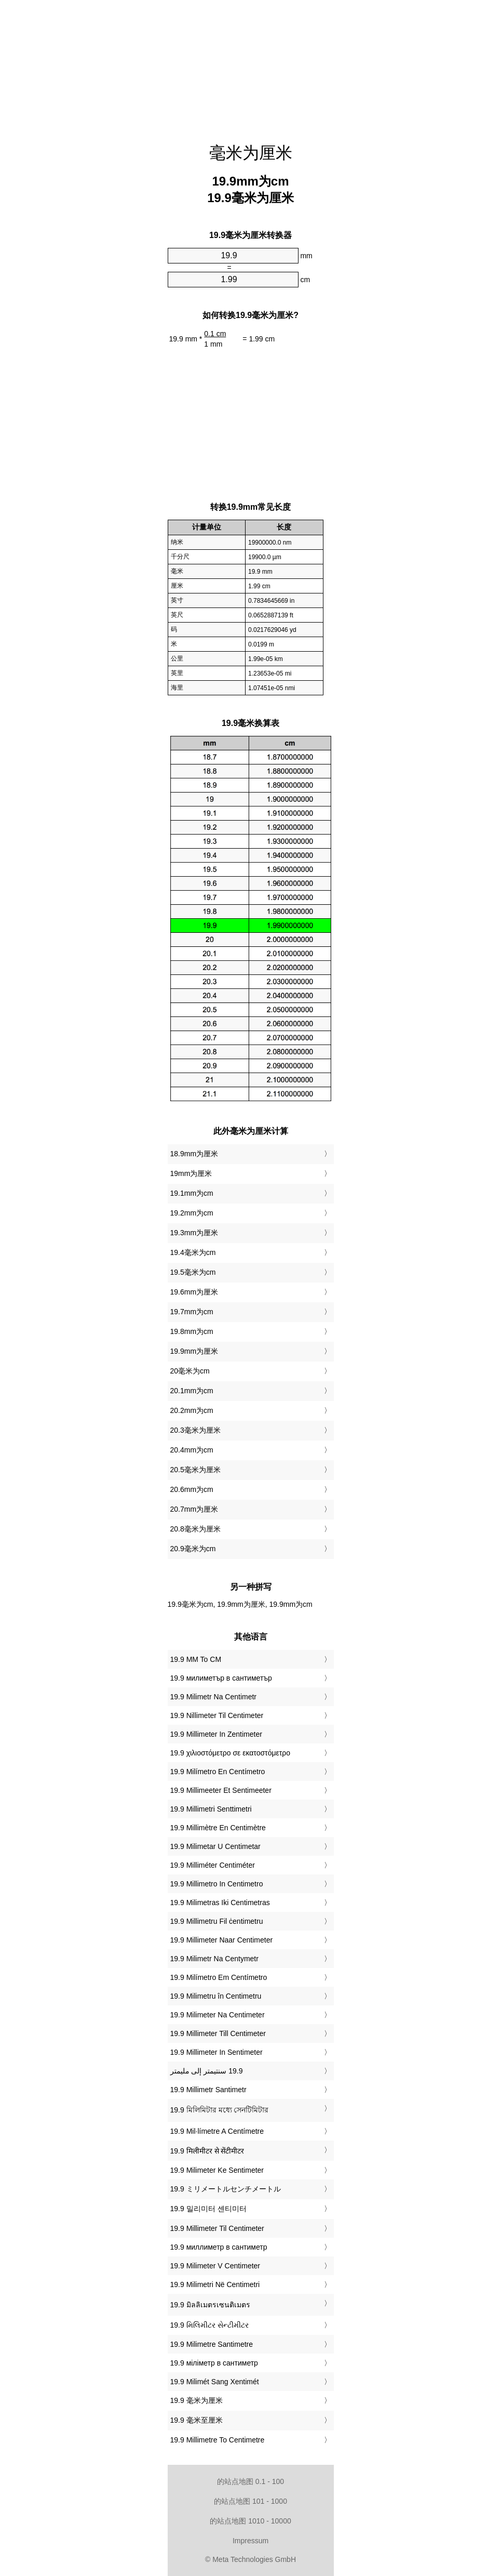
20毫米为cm (190, 1371)
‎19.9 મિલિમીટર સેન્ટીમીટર (209, 2325)
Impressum (250, 2541)
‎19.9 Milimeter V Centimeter (215, 2266)
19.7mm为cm (191, 1311)
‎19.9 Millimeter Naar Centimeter (221, 1940)
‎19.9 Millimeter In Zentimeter (216, 1734)
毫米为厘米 (250, 152)
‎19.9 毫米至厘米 (196, 2420)
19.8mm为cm (191, 1331)
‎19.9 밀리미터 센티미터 (208, 2208)
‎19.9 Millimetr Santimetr (208, 2089)
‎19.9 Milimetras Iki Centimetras (220, 1902)
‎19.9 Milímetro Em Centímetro (218, 1977)
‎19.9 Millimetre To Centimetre (217, 2440)
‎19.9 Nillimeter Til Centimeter (217, 1715)
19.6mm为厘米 (194, 1292)
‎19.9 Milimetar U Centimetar (215, 1846)
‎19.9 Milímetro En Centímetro (217, 1771)
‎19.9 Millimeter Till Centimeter (218, 2033)
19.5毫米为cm (193, 1272)
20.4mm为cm (191, 1450)
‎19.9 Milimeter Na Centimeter (217, 2015)
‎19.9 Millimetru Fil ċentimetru (216, 1921)
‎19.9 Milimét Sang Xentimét (214, 2381)
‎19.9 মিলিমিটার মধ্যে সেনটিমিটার (219, 2110)
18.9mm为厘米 (194, 1154)
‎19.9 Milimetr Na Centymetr (214, 1958)
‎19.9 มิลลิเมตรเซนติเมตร (210, 2305)
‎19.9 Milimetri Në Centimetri (215, 2284)
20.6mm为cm (191, 1489)
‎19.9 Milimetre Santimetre (211, 2344)
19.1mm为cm (191, 1193)
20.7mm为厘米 (194, 1509)
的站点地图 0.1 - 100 (250, 2481)
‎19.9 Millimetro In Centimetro (216, 1884)
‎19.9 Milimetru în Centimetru (216, 1996)
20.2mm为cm (191, 1410)
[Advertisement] (251, 65)
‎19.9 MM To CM (196, 1659)
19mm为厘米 (191, 1173)
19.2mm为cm (191, 1213)
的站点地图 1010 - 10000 (250, 2521)
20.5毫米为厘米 (195, 1469)
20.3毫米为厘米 (195, 1430)
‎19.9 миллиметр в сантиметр (218, 2247)
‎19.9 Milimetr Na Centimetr (213, 1697)
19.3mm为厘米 (194, 1232)
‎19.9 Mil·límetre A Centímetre (217, 2131)
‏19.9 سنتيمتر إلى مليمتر (206, 2071)
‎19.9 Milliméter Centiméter (212, 1865)
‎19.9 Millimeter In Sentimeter (216, 2052)
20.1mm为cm (191, 1390)
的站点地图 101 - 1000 (250, 2501)
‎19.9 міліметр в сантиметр (214, 2363)
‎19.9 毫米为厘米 (196, 2400)
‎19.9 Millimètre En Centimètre (218, 1828)
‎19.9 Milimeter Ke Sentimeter (217, 2170)
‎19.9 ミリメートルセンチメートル (225, 2189)
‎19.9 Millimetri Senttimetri (211, 1809)
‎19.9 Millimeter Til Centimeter (217, 2228)
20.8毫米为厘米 (195, 1529)
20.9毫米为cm (193, 1548)
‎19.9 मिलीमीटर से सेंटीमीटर (207, 2151)
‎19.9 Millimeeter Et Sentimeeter (221, 1790)
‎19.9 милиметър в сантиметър (221, 1678)
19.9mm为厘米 (194, 1351)
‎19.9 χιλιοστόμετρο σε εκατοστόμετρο (230, 1753)
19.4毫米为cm (193, 1252)
